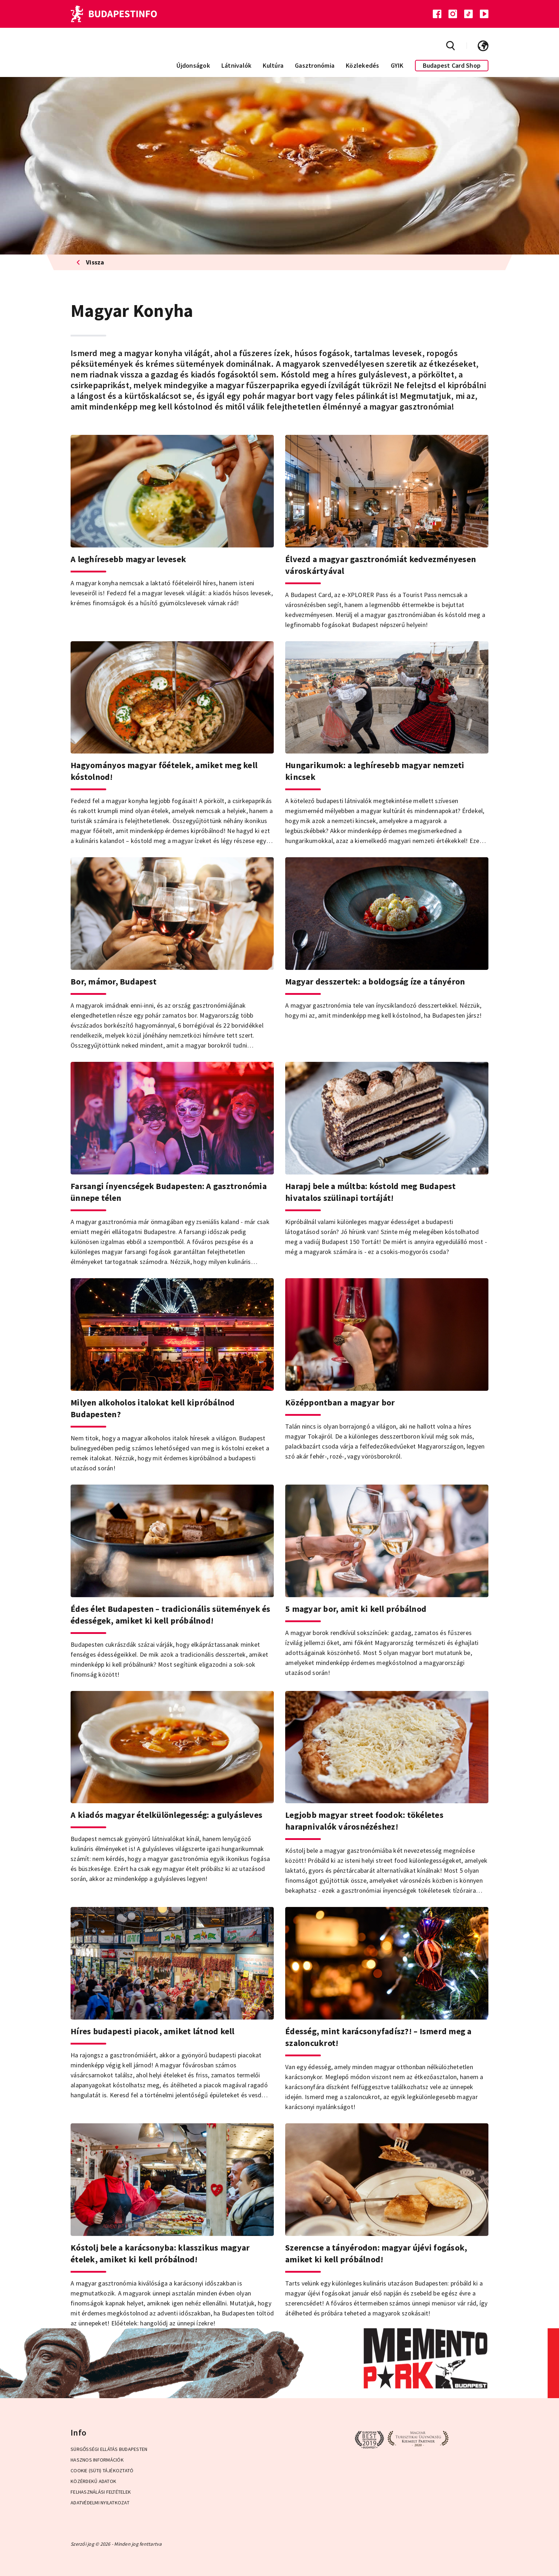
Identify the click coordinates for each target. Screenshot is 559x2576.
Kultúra (273, 65)
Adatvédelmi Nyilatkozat (100, 2502)
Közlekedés (362, 65)
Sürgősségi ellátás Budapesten (109, 2449)
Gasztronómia (314, 65)
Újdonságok (193, 65)
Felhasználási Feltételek (101, 2492)
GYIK (397, 65)
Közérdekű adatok (93, 2481)
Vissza (90, 262)
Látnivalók (236, 65)
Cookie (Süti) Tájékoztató (102, 2470)
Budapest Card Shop (452, 65)
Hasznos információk (97, 2460)
